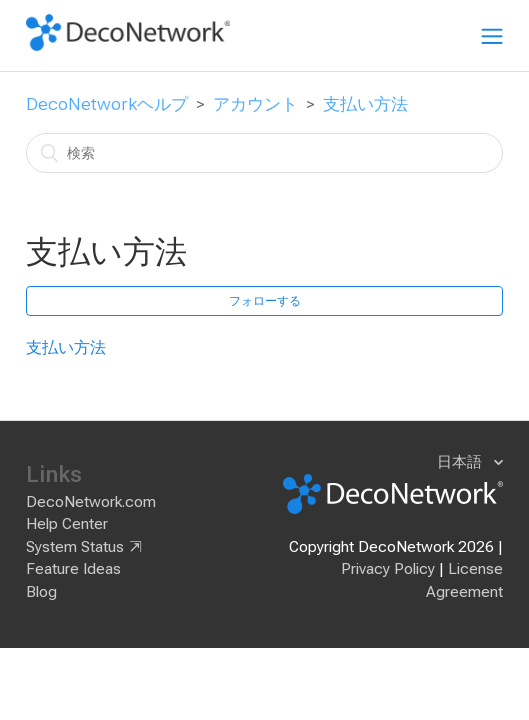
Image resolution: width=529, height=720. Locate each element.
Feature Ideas (73, 569)
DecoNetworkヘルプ (107, 104)
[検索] (264, 153)
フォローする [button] (265, 301)
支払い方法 (365, 104)
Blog (41, 592)
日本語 (461, 462)
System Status (75, 547)
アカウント (255, 104)
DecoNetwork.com (91, 502)
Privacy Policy (388, 569)
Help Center (67, 524)
